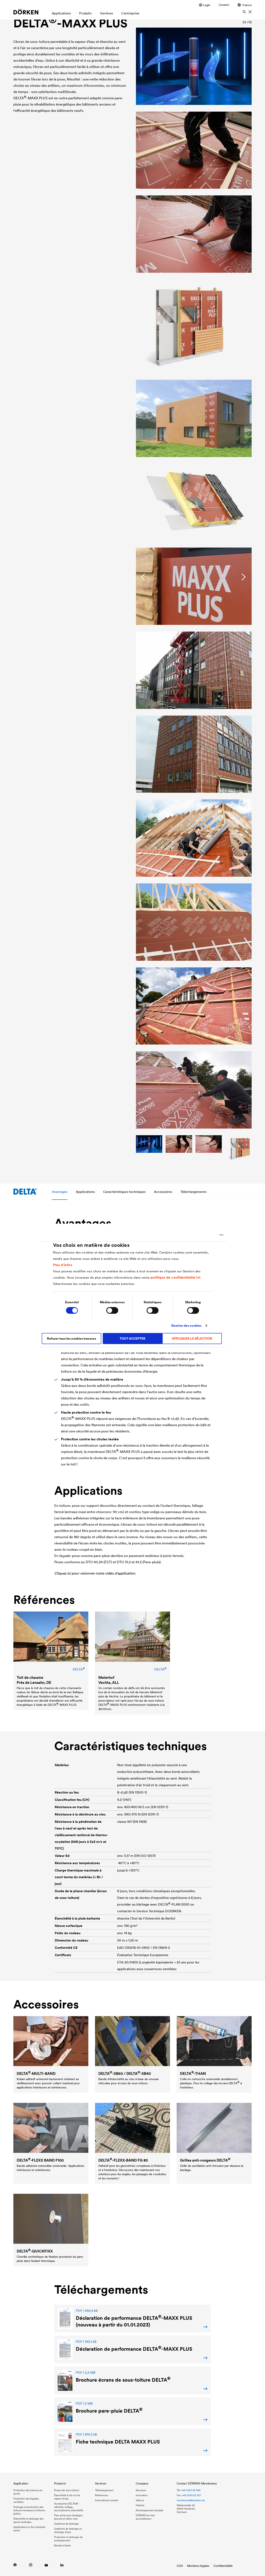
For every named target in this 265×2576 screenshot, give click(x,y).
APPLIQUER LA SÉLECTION (192, 1338)
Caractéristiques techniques (124, 1191)
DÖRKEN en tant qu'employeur (145, 2517)
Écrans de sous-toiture (66, 2490)
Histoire (140, 2505)
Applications (85, 1191)
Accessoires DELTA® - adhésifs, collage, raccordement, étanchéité (68, 2507)
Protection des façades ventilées (26, 2500)
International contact (106, 2500)
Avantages (59, 1191)
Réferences (101, 2495)
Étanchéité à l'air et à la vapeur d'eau (67, 2497)
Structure (141, 2490)
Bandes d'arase (62, 2545)
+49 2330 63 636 (190, 2490)
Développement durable (149, 2510)
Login (204, 4)
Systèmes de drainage (66, 2523)
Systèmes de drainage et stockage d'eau (68, 2530)
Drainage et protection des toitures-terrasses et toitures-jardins (29, 2510)
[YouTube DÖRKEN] (46, 2564)
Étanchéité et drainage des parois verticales (28, 2520)
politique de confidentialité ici (175, 1277)
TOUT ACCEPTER (132, 1338)
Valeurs (140, 2500)
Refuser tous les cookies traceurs (71, 1338)
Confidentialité (223, 2566)
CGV (180, 2566)
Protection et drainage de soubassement (68, 2538)
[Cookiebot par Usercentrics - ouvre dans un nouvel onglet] (205, 1235)
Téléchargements (193, 1191)
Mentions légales (198, 2566)
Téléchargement (104, 2490)
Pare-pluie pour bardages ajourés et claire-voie (68, 2517)
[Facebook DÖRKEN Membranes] (14, 2564)
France (245, 4)
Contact (224, 4)
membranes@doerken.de (191, 2500)
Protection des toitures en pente (27, 2492)
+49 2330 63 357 (191, 2495)
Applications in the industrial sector (29, 2528)
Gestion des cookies (186, 1325)
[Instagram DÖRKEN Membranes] (30, 2564)
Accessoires (163, 1191)
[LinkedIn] (61, 2564)
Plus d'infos (62, 1265)
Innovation (142, 2495)
